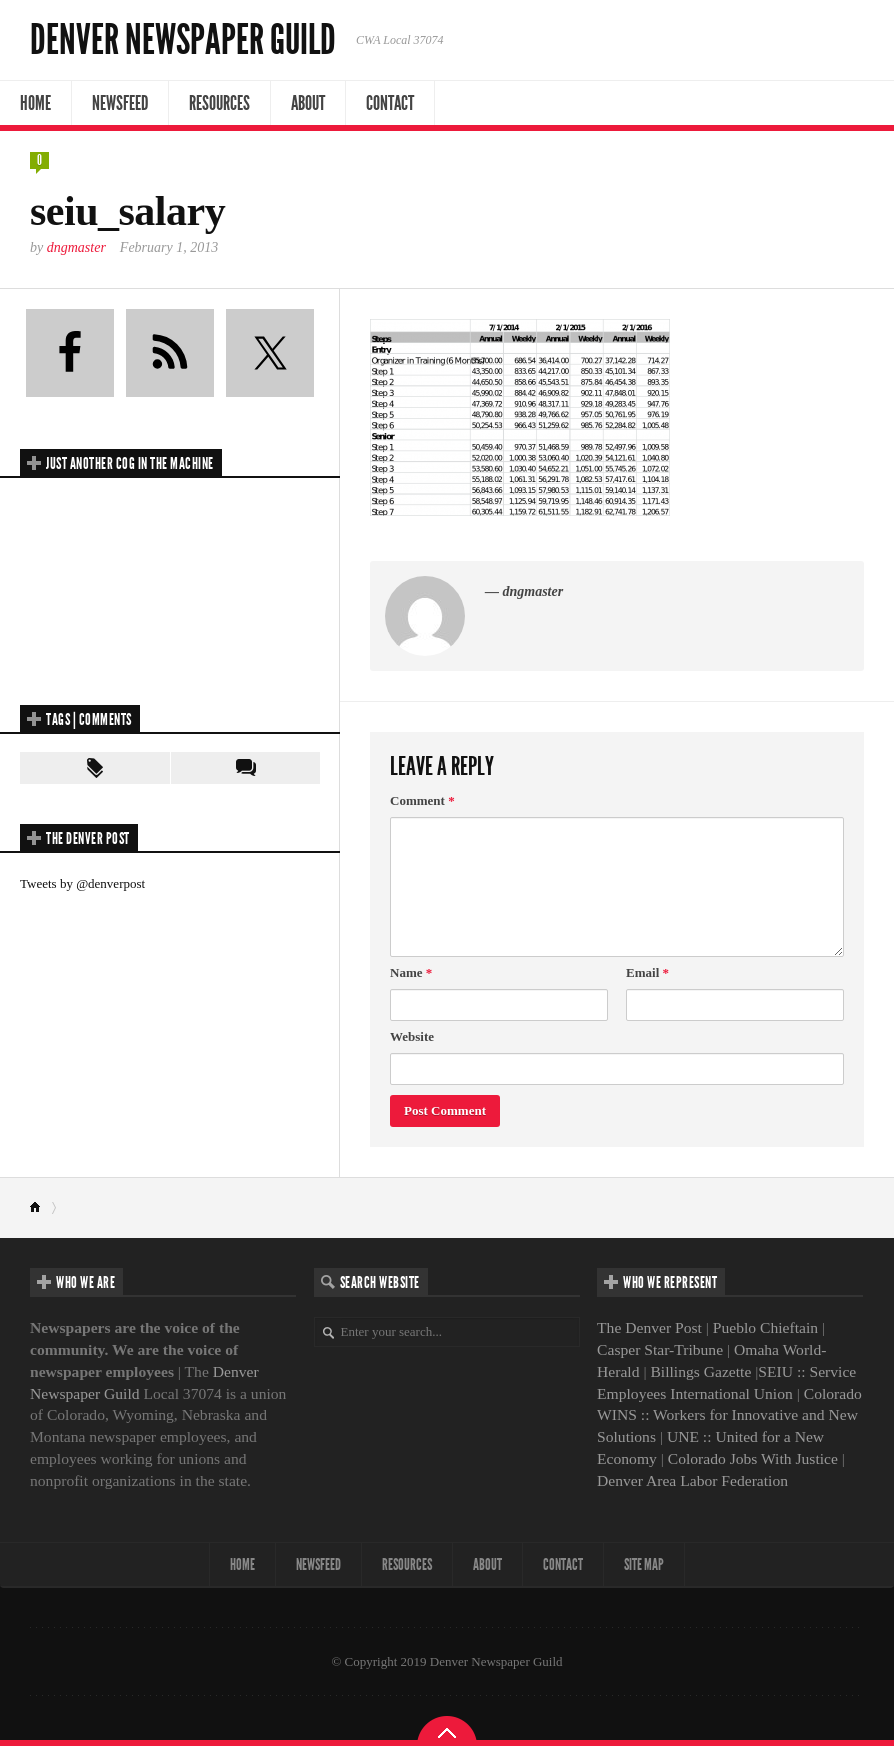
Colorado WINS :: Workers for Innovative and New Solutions (729, 1415)
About (308, 103)
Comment (422, 800)
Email (647, 972)
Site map (644, 1564)
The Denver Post (649, 1327)
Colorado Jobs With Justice (753, 1458)
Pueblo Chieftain (765, 1327)
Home (35, 103)
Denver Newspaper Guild (183, 40)
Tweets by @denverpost (82, 883)
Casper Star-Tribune (660, 1349)
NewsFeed (120, 103)
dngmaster (76, 247)
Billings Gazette (700, 1371)
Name (411, 972)
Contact (390, 103)
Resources (219, 103)
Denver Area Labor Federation (692, 1480)
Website (412, 1036)
